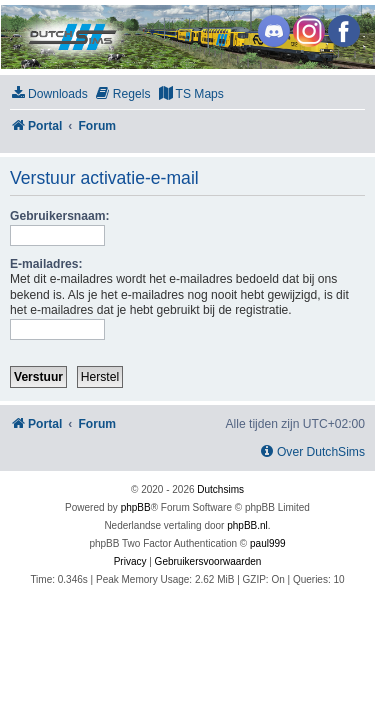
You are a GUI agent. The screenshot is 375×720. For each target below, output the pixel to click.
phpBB (136, 507)
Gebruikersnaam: (59, 216)
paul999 (268, 543)
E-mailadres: (46, 264)
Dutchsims (220, 489)
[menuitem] (49, 94)
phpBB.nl (247, 525)
